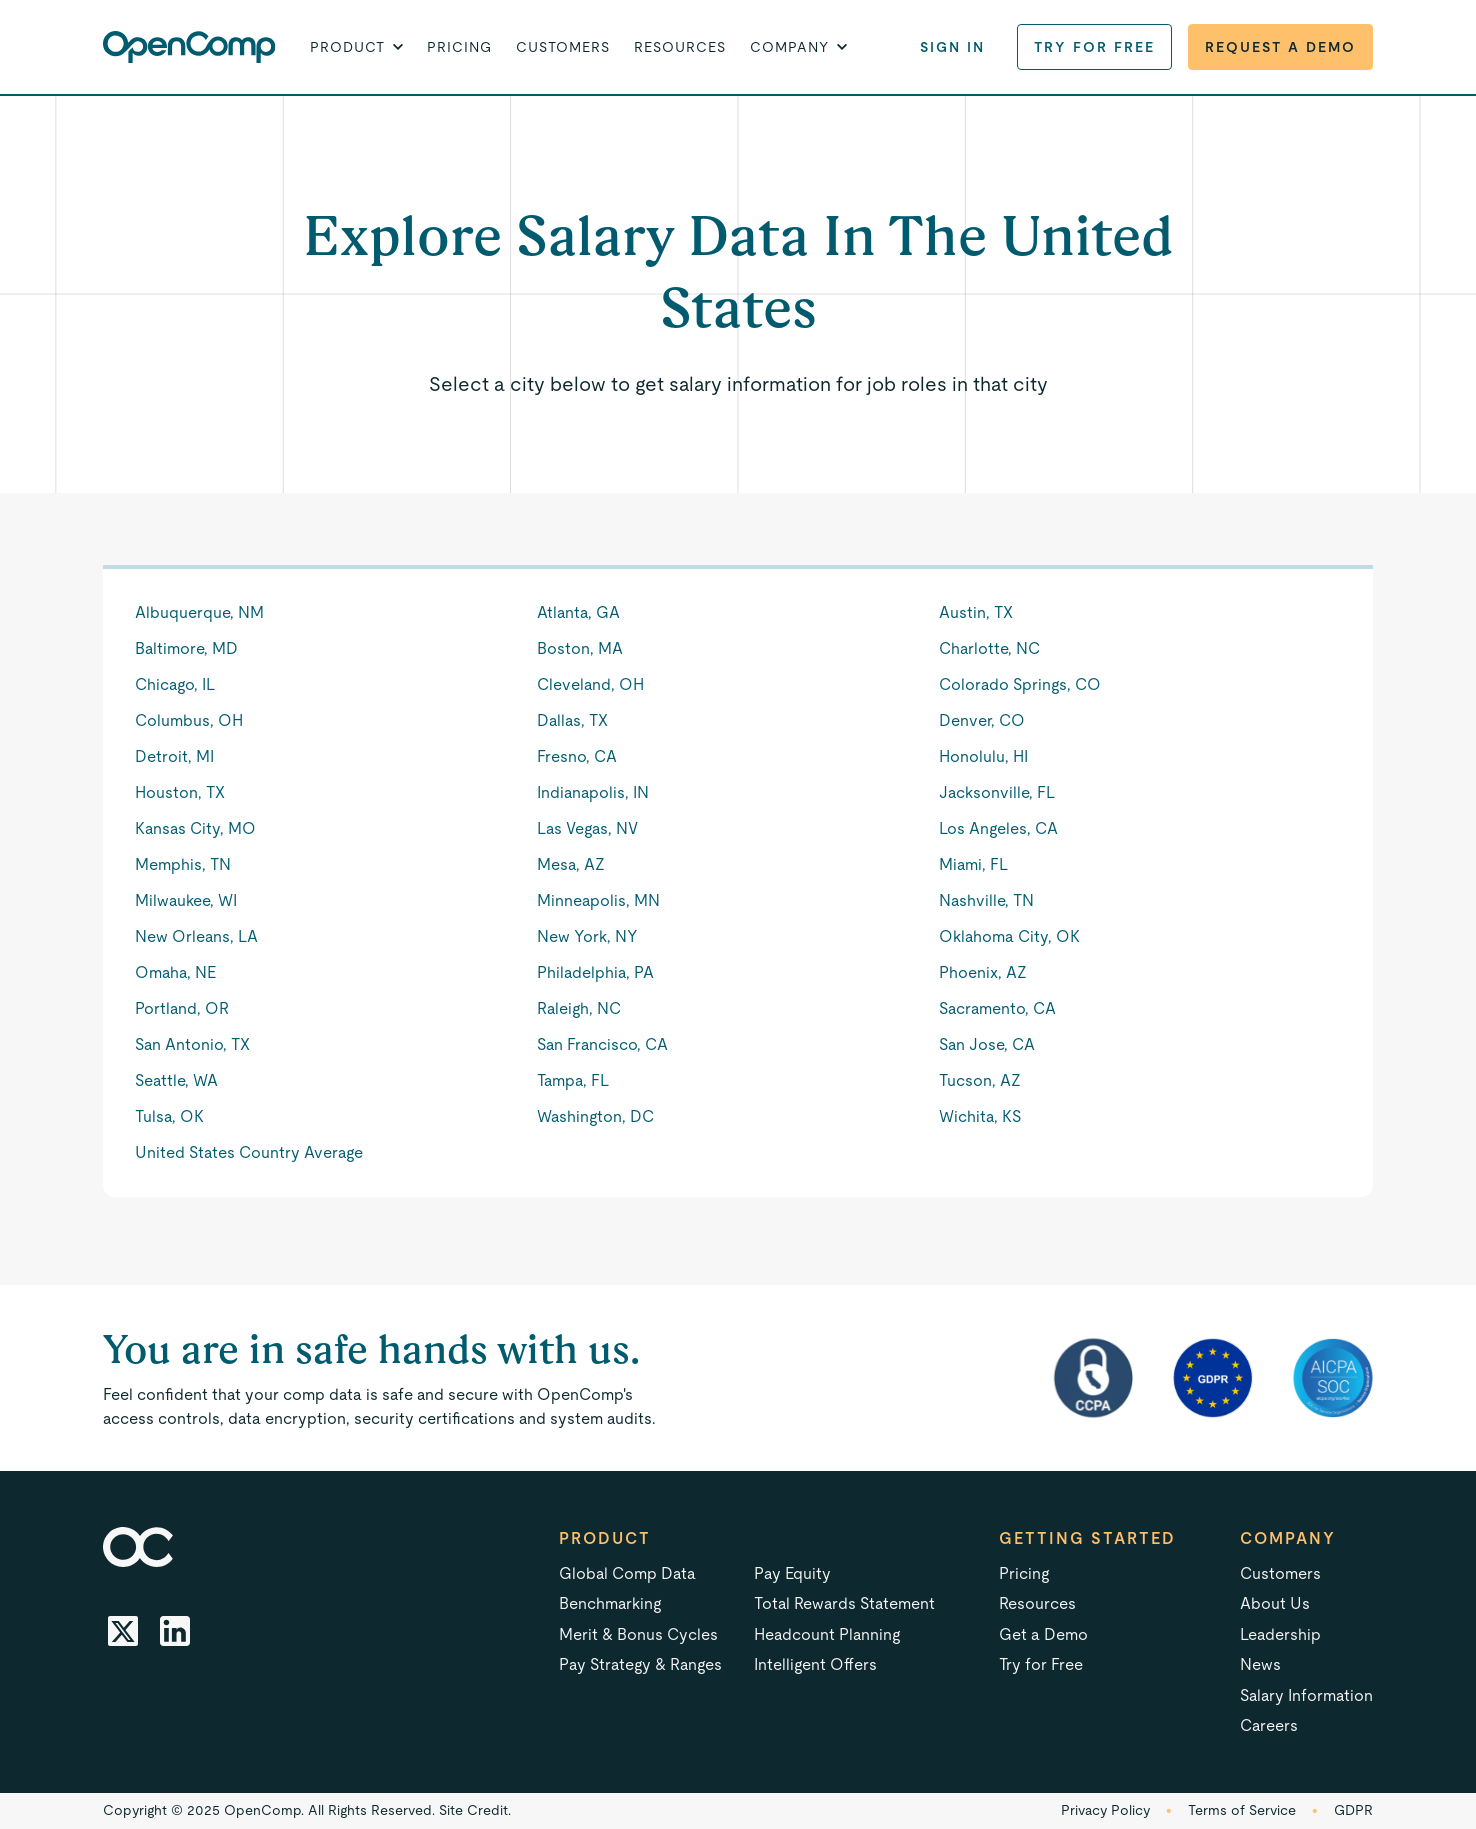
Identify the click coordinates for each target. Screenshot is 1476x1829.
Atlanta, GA (578, 612)
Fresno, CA (577, 756)
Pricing (459, 47)
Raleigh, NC (579, 1008)
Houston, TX (180, 792)
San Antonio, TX (192, 1044)
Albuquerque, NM (199, 612)
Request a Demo (1280, 47)
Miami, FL (973, 864)
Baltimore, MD (186, 648)
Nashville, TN (986, 900)
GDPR (1353, 1810)
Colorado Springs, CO (1020, 684)
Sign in (952, 47)
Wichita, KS (980, 1116)
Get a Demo (1043, 1634)
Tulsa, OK (169, 1116)
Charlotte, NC (989, 648)
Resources (680, 47)
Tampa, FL (573, 1080)
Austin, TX (976, 612)
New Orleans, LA (196, 936)
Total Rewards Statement (844, 1603)
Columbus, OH (189, 720)
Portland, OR (182, 1008)
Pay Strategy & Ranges (640, 1664)
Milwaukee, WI (186, 900)
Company (1288, 1538)
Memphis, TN (183, 864)
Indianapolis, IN (593, 792)
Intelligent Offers (815, 1664)
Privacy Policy (1105, 1810)
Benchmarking (610, 1603)
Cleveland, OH (590, 684)
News (1260, 1664)
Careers (1269, 1725)
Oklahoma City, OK (1009, 936)
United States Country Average (249, 1152)
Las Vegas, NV (587, 828)
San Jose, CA (987, 1044)
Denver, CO (982, 720)
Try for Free (1094, 47)
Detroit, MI (174, 756)
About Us (1275, 1603)
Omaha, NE (175, 972)
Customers (563, 47)
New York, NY (587, 936)
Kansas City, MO (195, 828)
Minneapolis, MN (598, 900)
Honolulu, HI (983, 756)
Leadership (1280, 1634)
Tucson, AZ (980, 1080)
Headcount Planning (827, 1634)
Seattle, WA (176, 1080)
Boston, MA (580, 648)
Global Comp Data (627, 1573)
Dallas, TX (572, 720)
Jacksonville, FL (997, 792)
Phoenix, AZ (983, 972)
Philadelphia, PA (595, 972)
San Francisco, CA (602, 1044)
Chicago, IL (175, 684)
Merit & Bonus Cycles (638, 1634)
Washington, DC (595, 1116)
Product (605, 1538)
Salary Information (1306, 1695)
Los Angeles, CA (998, 828)
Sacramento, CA (997, 1008)
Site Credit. (475, 1810)
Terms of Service (1242, 1810)
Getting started (1087, 1538)
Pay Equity (792, 1573)
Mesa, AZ (571, 864)
